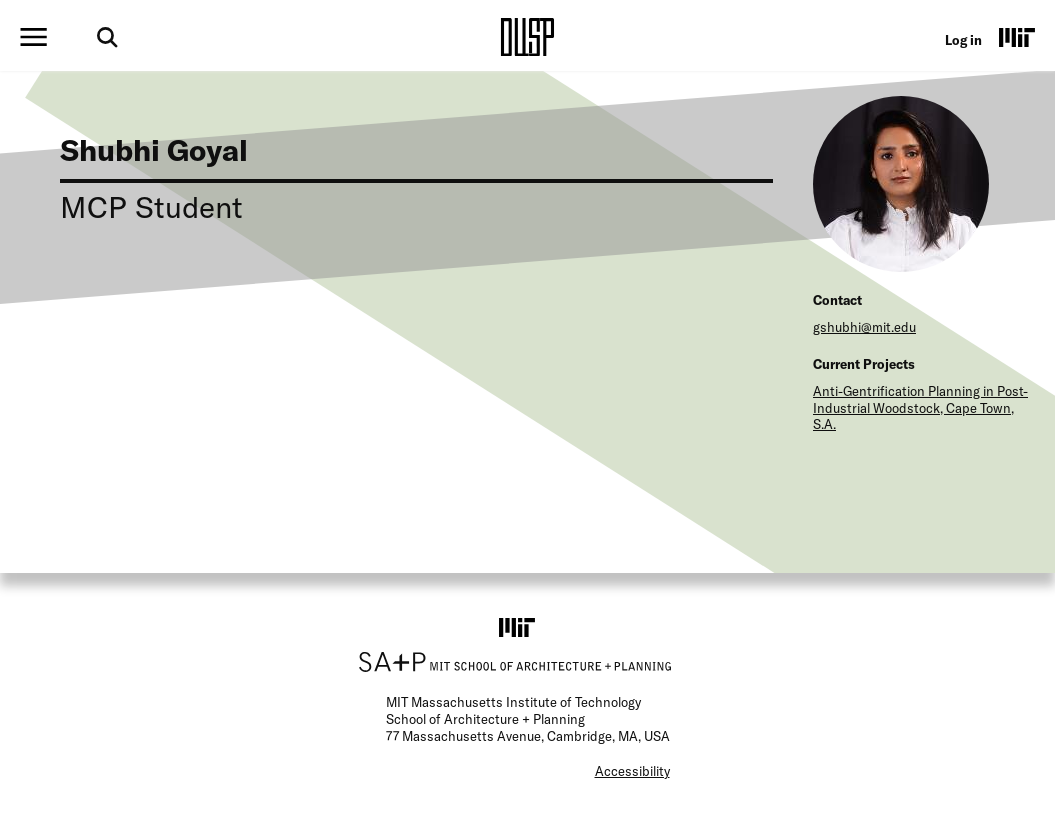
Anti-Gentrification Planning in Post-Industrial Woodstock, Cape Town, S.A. (920, 408)
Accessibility (632, 771)
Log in (963, 40)
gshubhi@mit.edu (864, 327)
